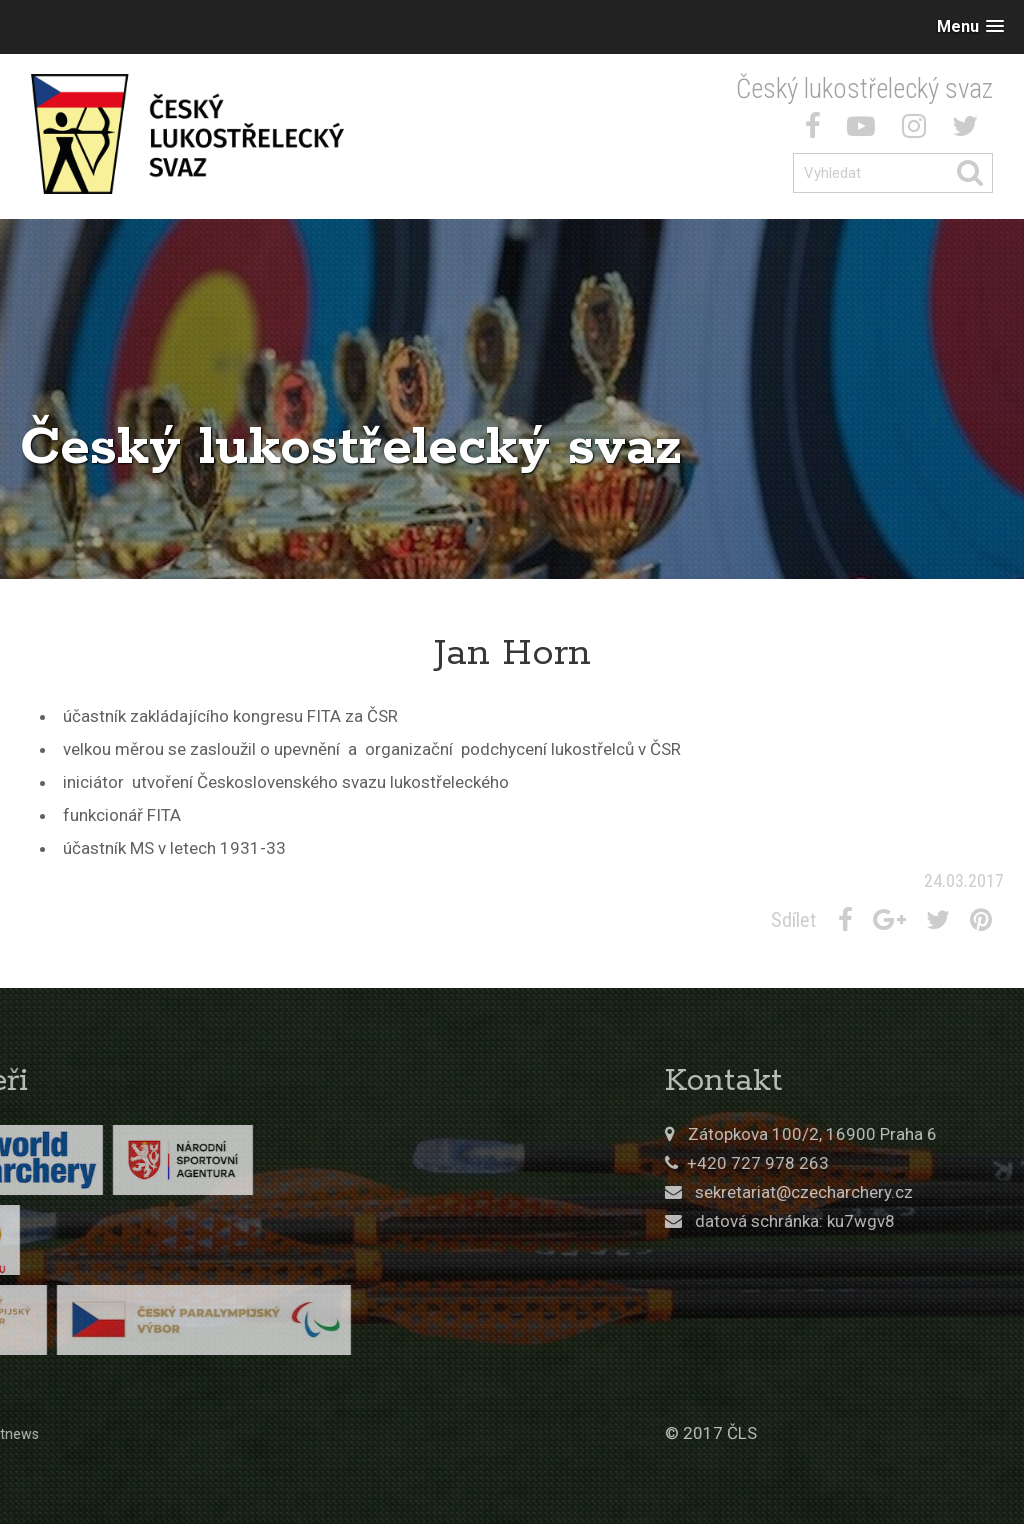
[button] (970, 26)
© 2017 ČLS (798, 1433)
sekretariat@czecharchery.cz (891, 1192)
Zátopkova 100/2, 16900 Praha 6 (899, 1134)
